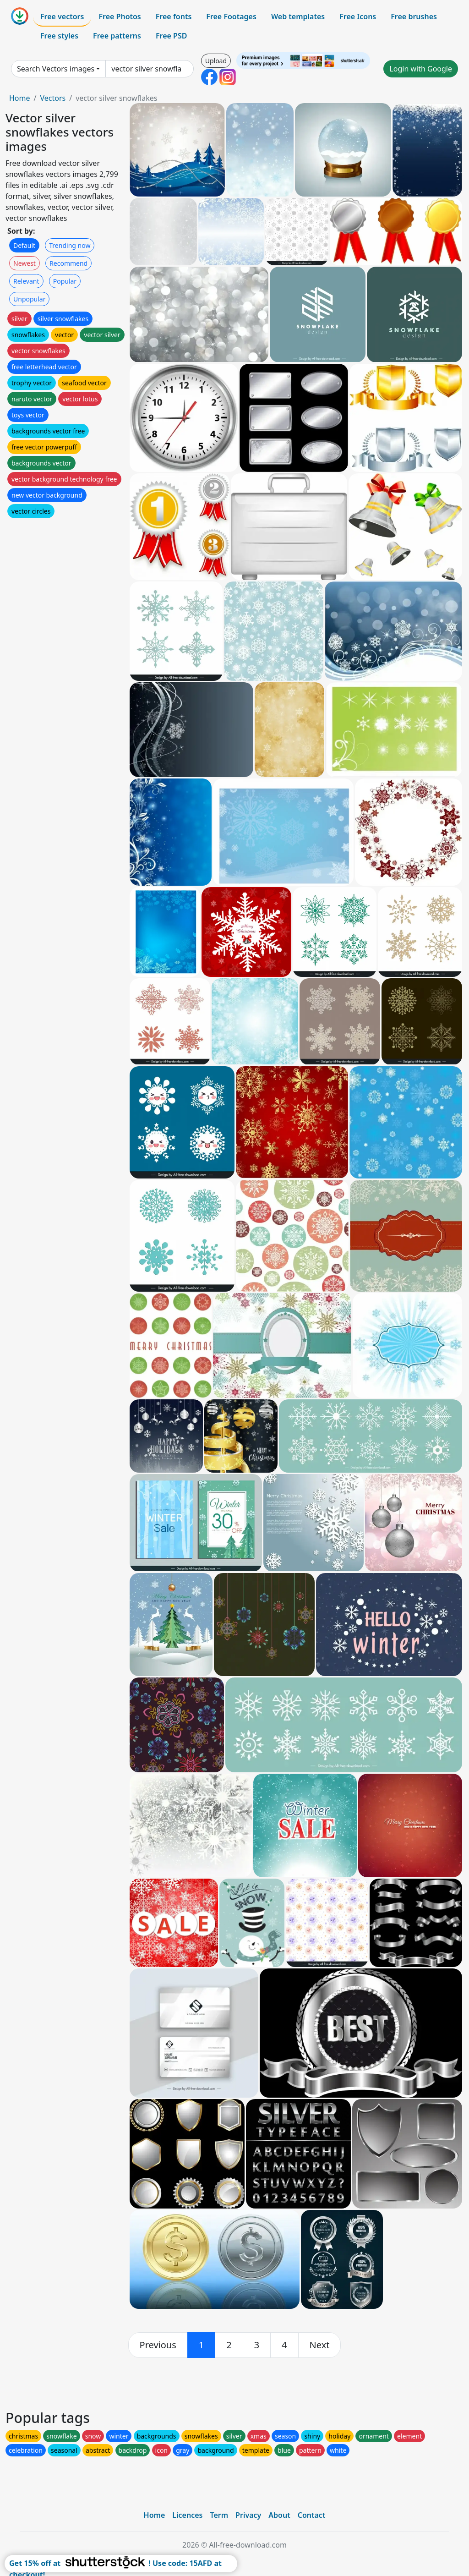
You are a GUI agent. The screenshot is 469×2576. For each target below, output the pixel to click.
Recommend (68, 263)
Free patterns (117, 36)
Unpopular (29, 299)
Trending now (69, 245)
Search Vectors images (55, 69)
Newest (24, 263)
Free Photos (119, 16)
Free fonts (174, 16)
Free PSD (171, 36)
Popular (64, 281)
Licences (187, 2515)
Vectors (52, 98)
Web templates (298, 16)
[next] (319, 2345)
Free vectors (62, 16)
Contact (312, 2515)
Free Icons (357, 16)
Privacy (248, 2515)
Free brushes (414, 16)
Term (219, 2515)
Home (19, 98)
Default (24, 245)
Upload (216, 60)
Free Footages (231, 16)
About (279, 2515)
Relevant (26, 281)
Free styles (59, 36)
